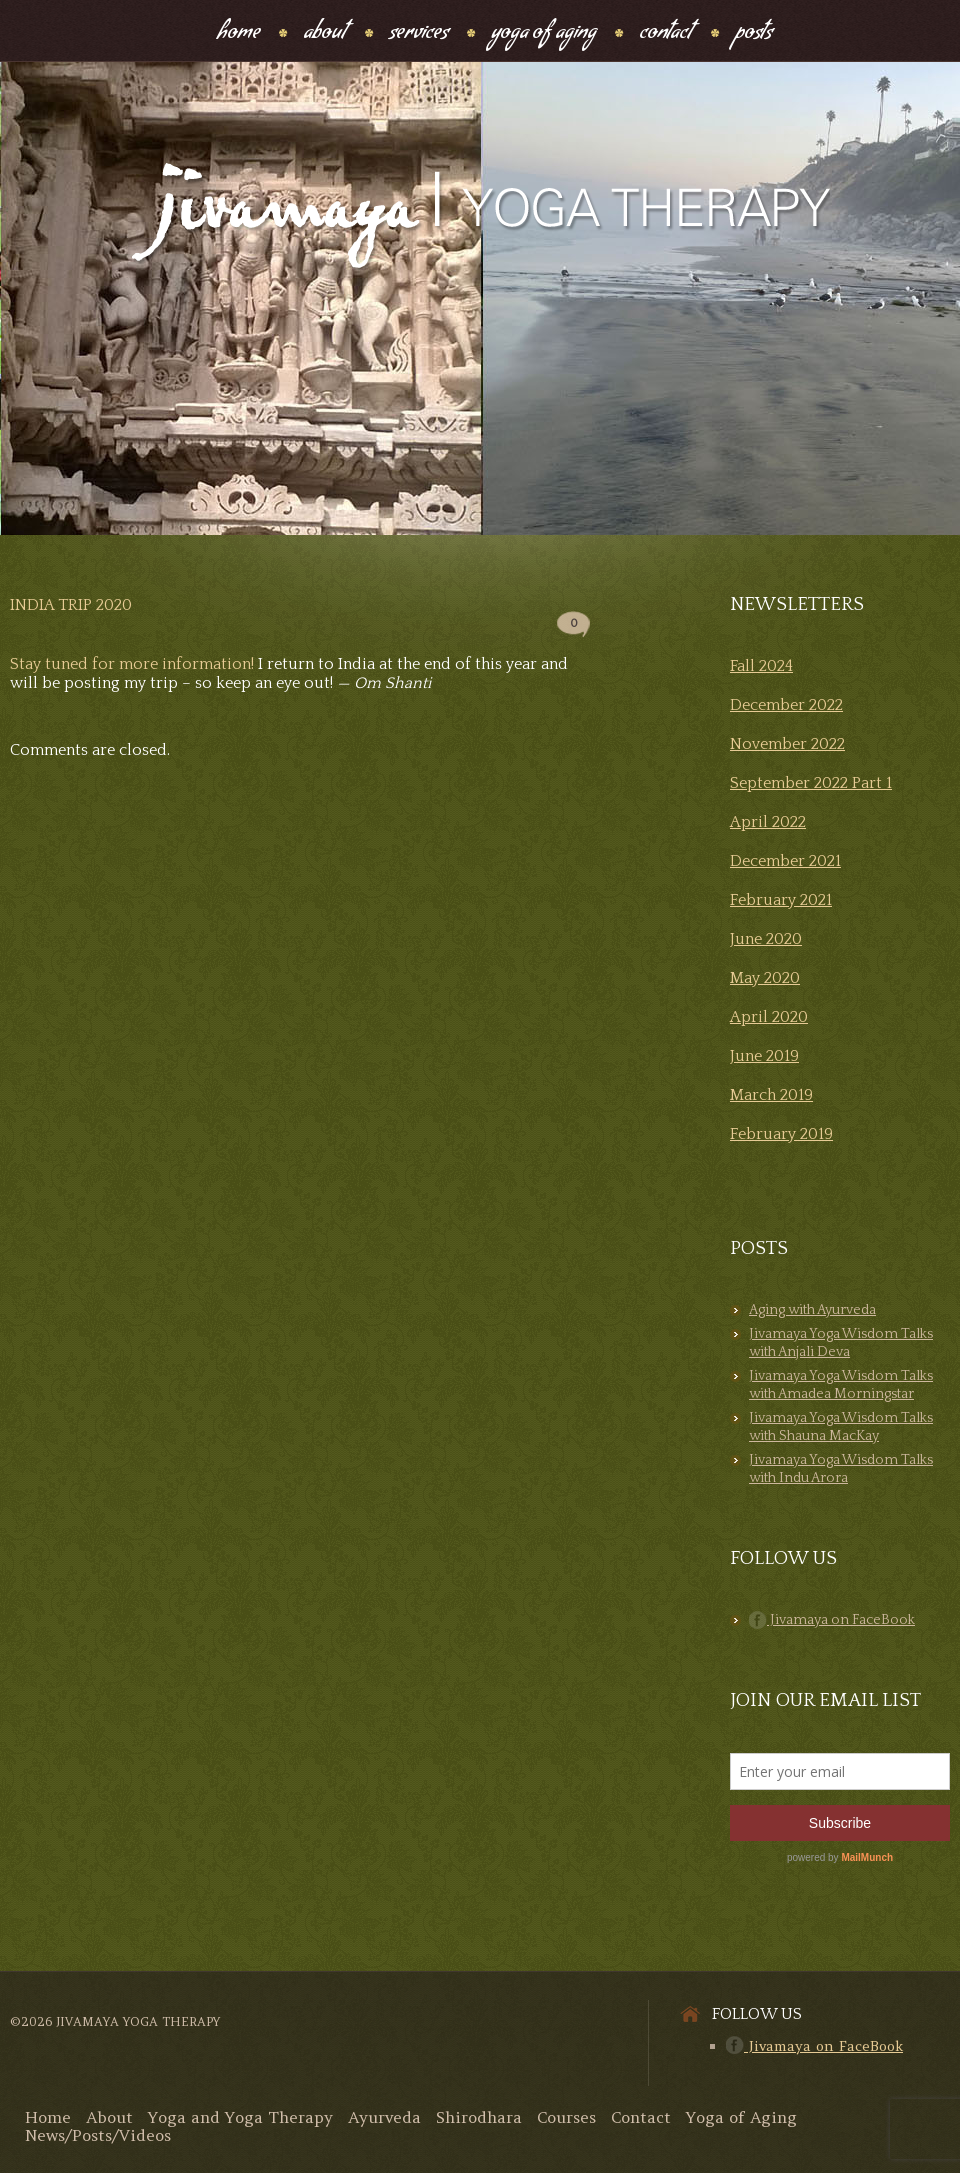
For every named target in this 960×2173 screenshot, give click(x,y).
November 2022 (787, 744)
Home (238, 34)
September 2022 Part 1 (811, 783)
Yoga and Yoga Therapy (240, 2117)
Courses (566, 2117)
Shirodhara (479, 2117)
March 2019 (771, 1095)
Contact (665, 34)
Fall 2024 (761, 666)
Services (418, 34)
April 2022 (768, 822)
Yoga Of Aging (543, 34)
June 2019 (764, 1056)
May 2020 (765, 978)
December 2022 (786, 705)
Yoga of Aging (741, 2117)
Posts (753, 34)
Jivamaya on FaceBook (832, 1620)
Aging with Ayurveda (812, 1310)
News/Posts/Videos (98, 2135)
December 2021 (785, 861)
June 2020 (766, 939)
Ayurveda (384, 2117)
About (324, 34)
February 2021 (781, 900)
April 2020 (769, 1017)
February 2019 (781, 1134)
